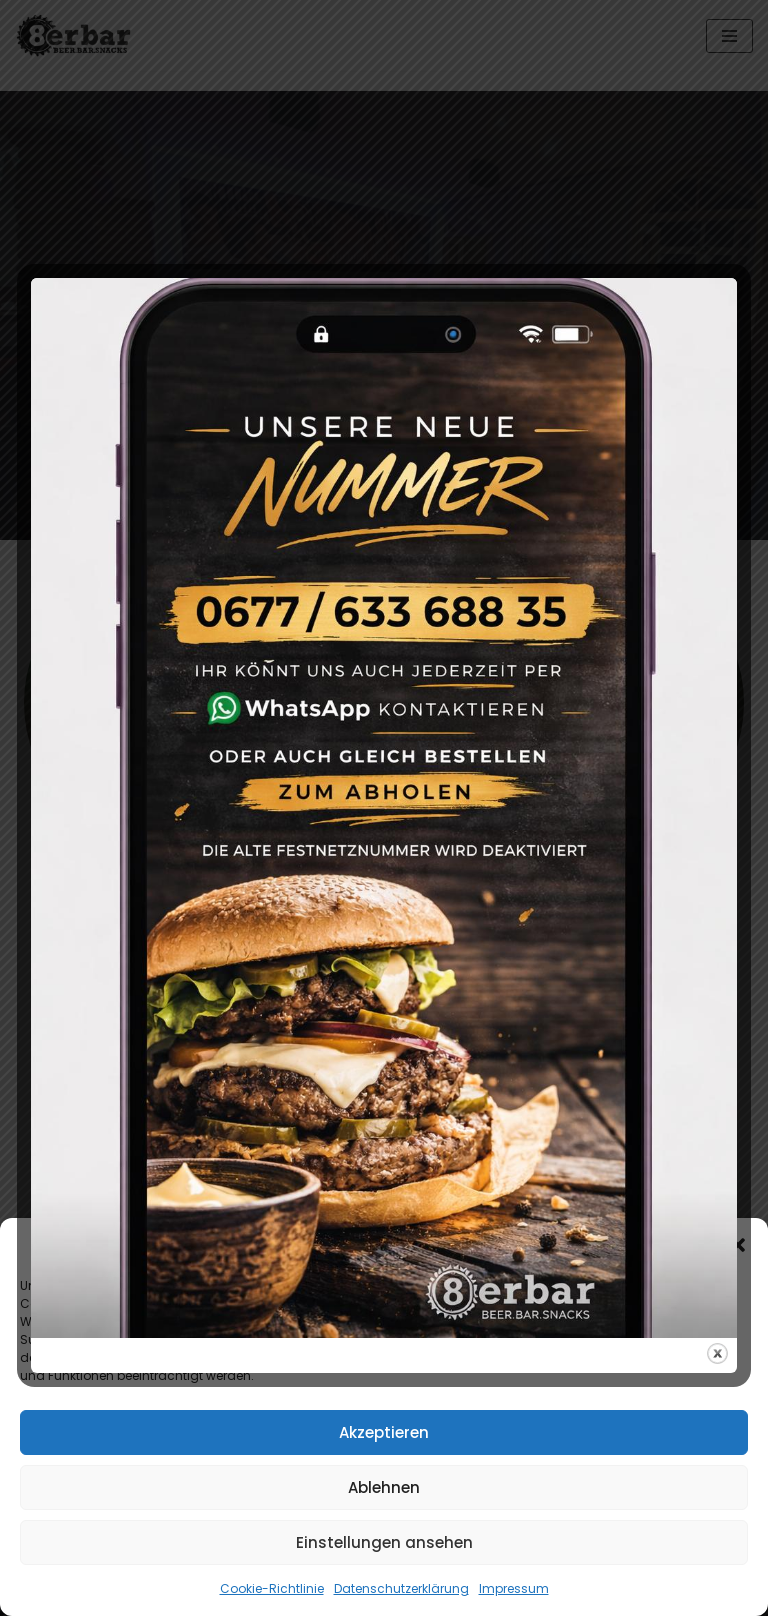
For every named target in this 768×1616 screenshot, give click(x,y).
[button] (738, 1245)
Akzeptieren (384, 1432)
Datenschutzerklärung (401, 1588)
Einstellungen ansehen (384, 1542)
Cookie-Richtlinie (272, 1588)
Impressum (514, 1588)
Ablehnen (384, 1487)
